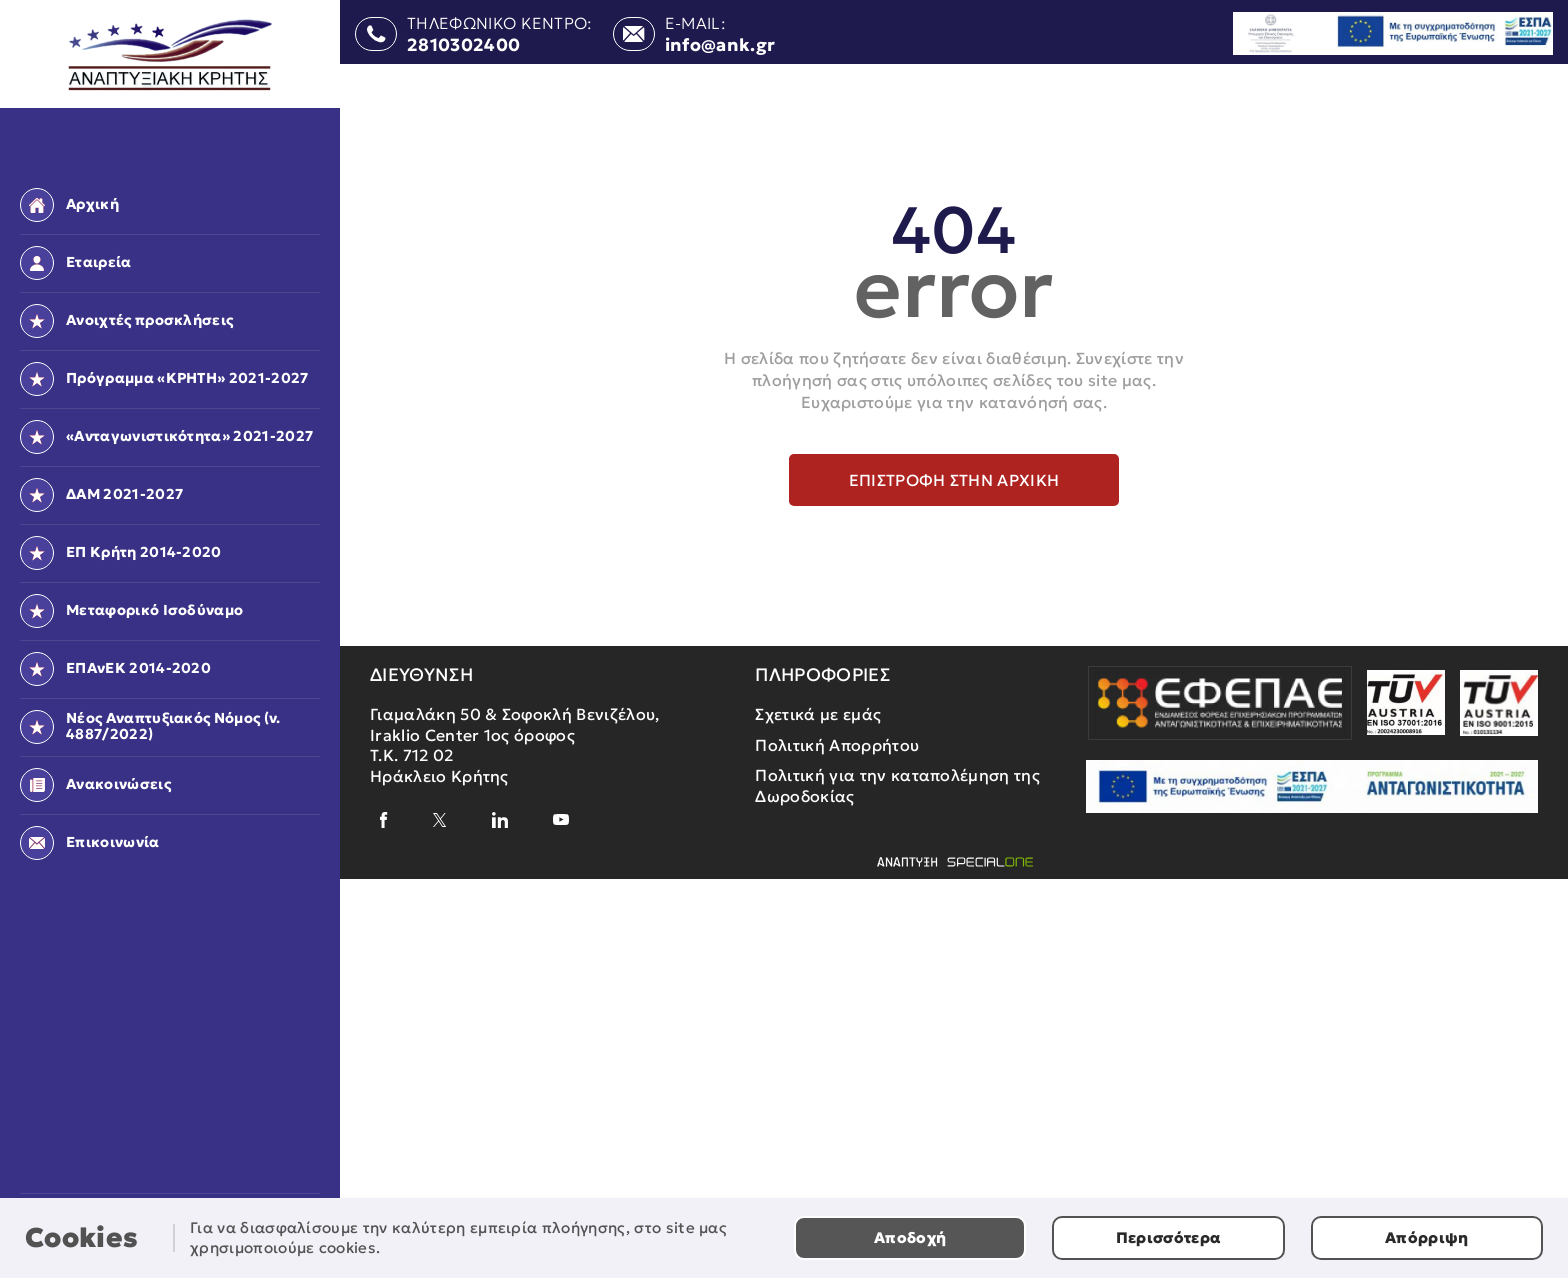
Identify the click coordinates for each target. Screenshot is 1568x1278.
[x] (440, 820)
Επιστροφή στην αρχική (954, 480)
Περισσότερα (1169, 1237)
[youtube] (561, 819)
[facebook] (384, 820)
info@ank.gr (720, 46)
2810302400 (463, 46)
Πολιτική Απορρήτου (837, 745)
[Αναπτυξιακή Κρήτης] (170, 55)
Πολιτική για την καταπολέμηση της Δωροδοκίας (897, 785)
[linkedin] (500, 820)
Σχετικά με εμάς (818, 714)
